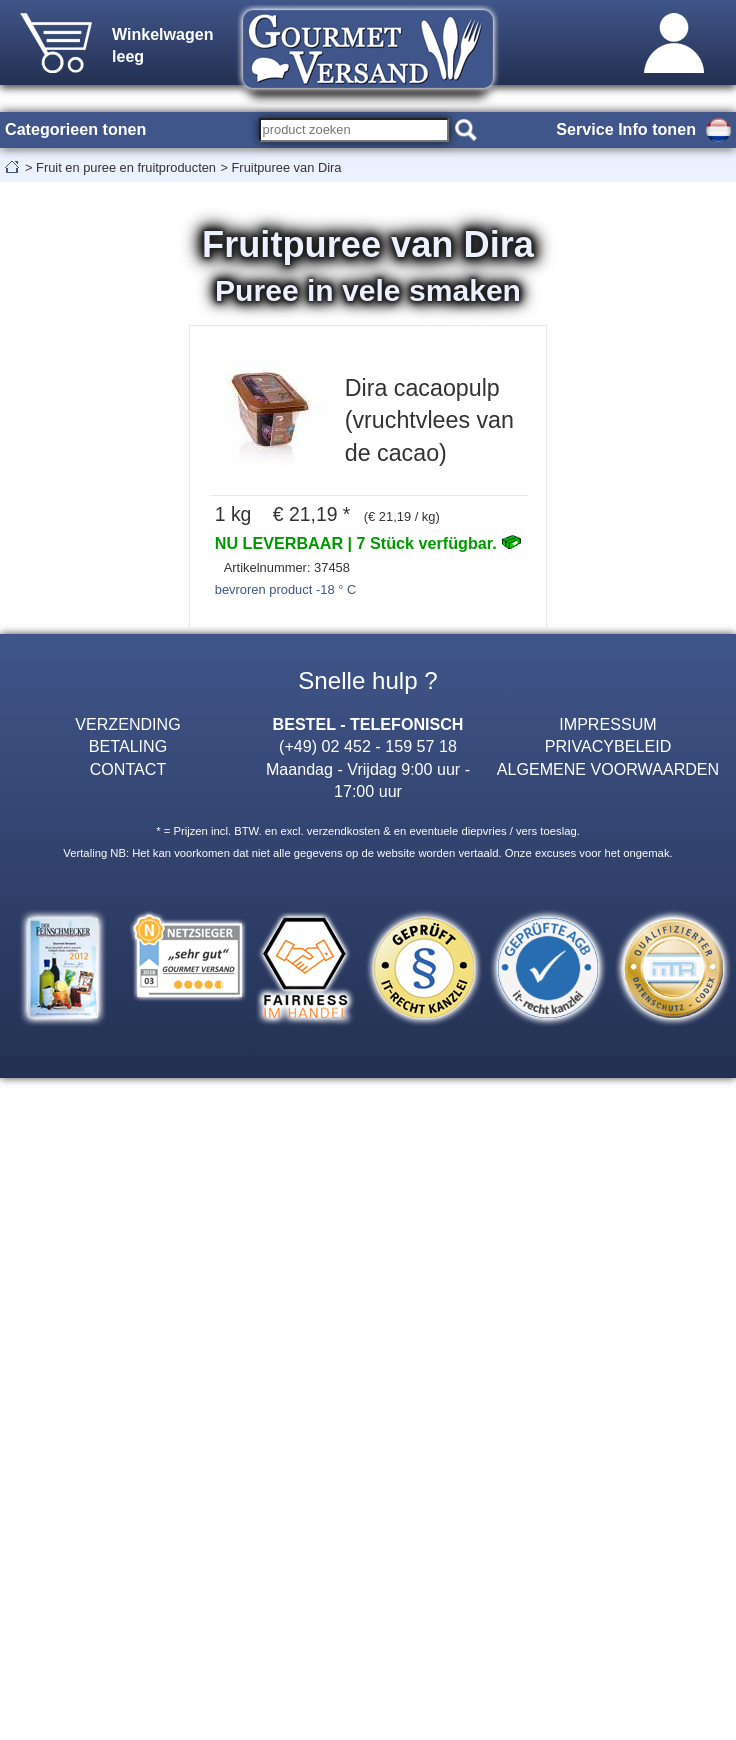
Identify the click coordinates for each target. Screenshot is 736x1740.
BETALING (128, 746)
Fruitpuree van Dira (287, 167)
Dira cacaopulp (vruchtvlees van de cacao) (429, 420)
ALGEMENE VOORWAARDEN (608, 769)
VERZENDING (127, 724)
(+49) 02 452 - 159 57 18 (368, 746)
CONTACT (128, 769)
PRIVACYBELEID (608, 746)
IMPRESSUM (607, 724)
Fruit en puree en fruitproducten (126, 167)
